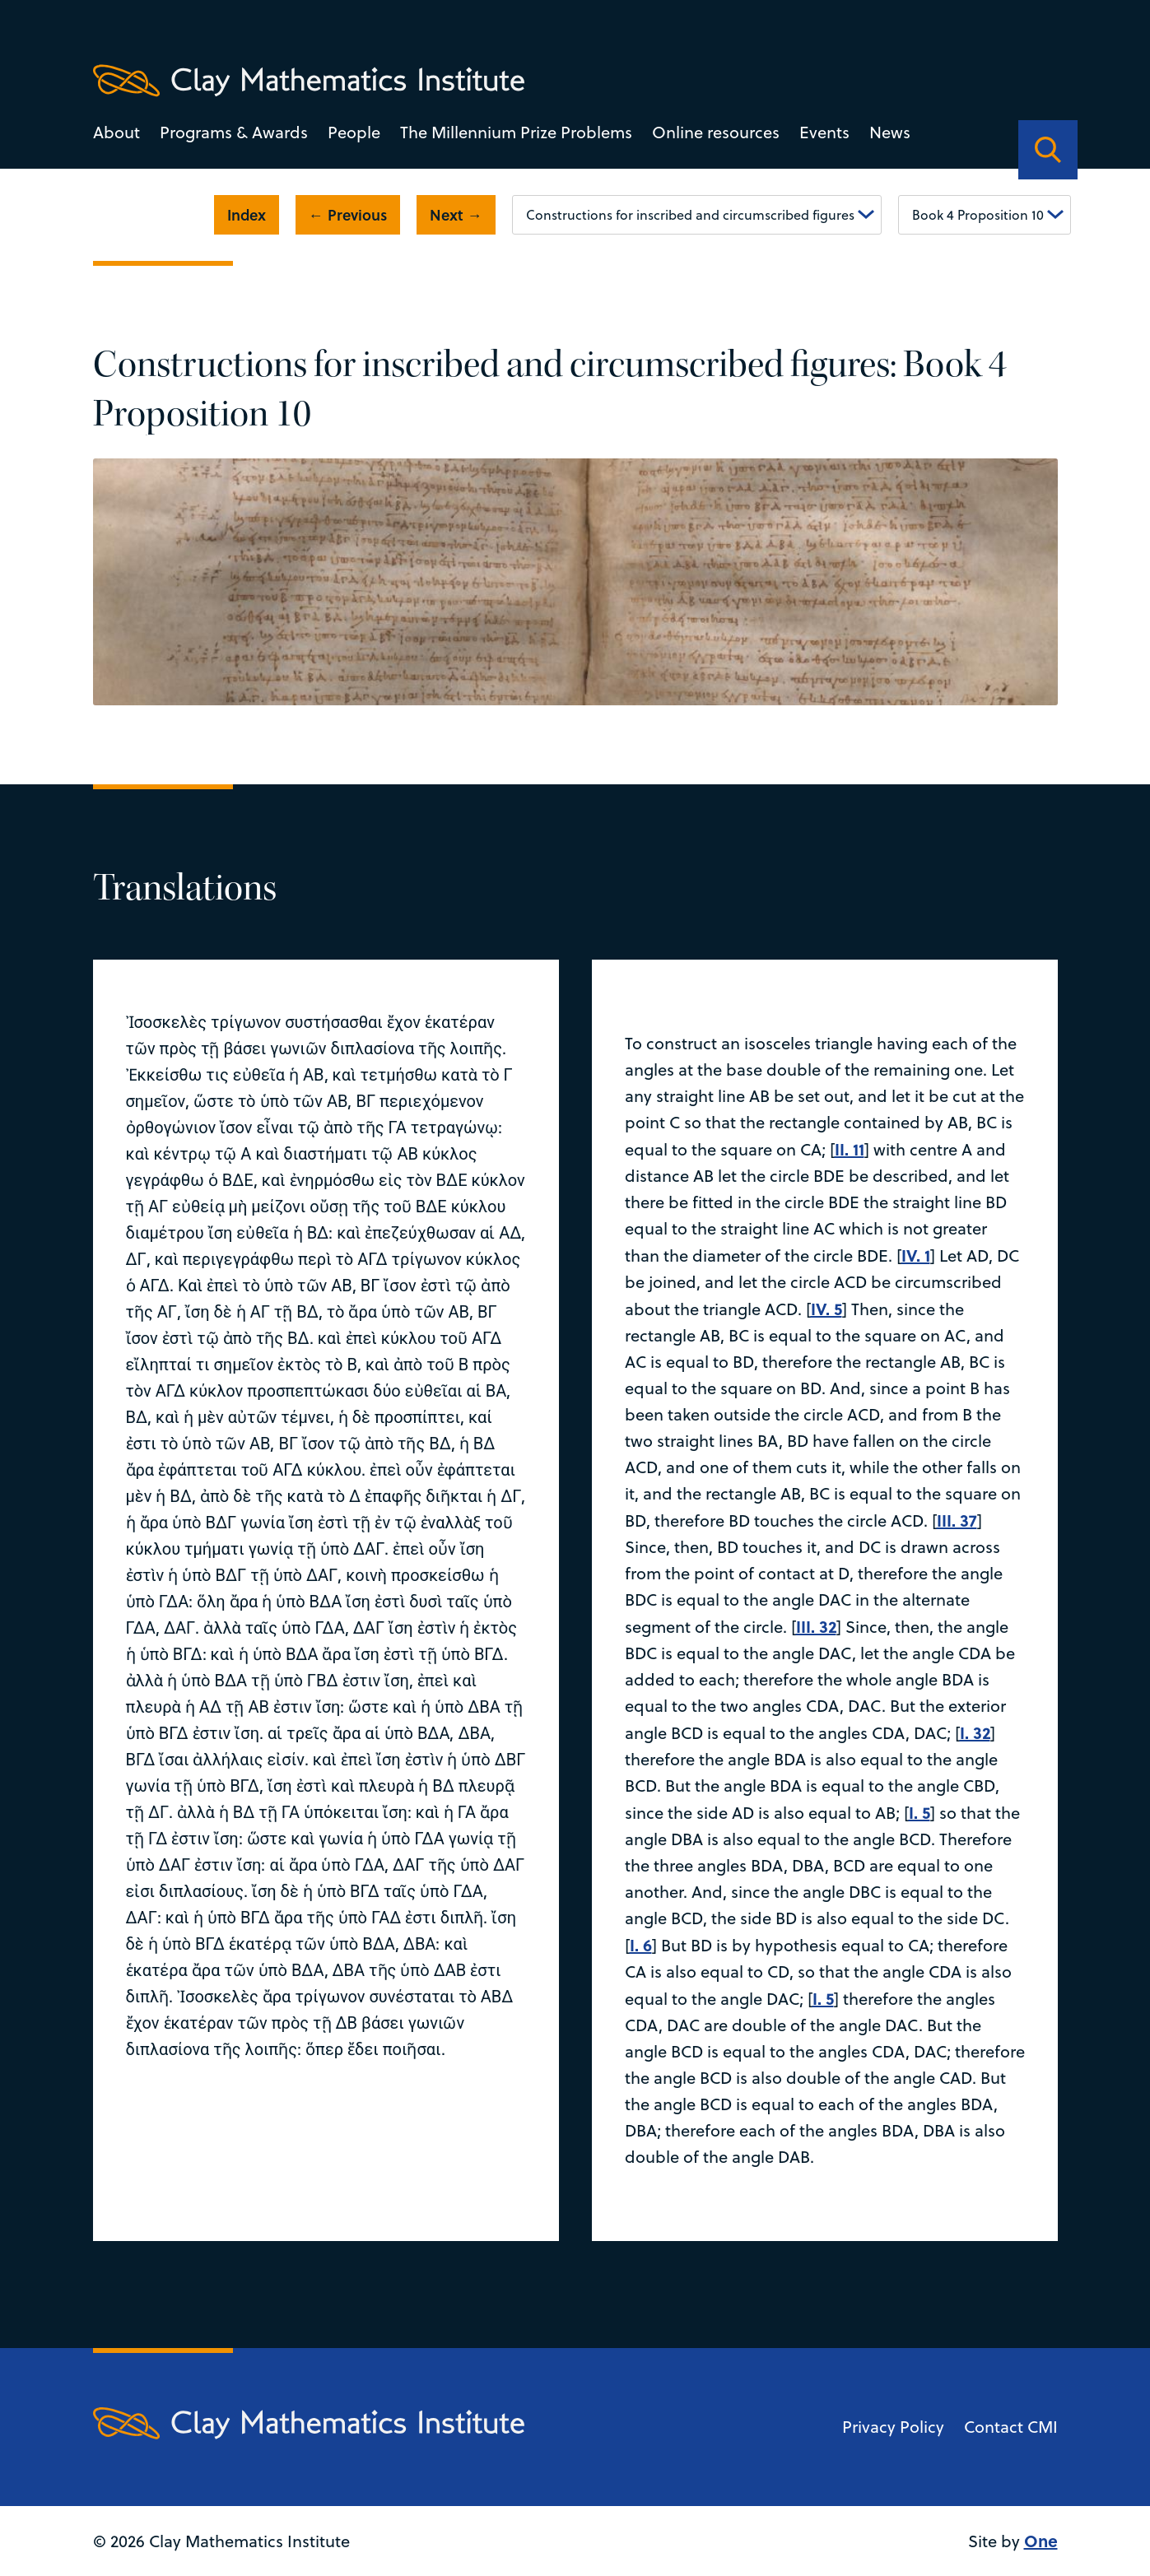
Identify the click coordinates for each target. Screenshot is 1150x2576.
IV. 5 (826, 1308)
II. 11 (849, 1148)
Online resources (716, 132)
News (889, 132)
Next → (456, 215)
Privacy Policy (893, 2427)
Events (824, 132)
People (354, 132)
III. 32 (816, 1626)
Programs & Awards (234, 132)
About (116, 132)
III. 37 (957, 1520)
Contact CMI (1011, 2427)
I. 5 (919, 1812)
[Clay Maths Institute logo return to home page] (308, 80)
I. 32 (975, 1732)
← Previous (348, 215)
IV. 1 (915, 1255)
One (1041, 2540)
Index (246, 215)
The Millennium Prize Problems (516, 132)
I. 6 (641, 1944)
